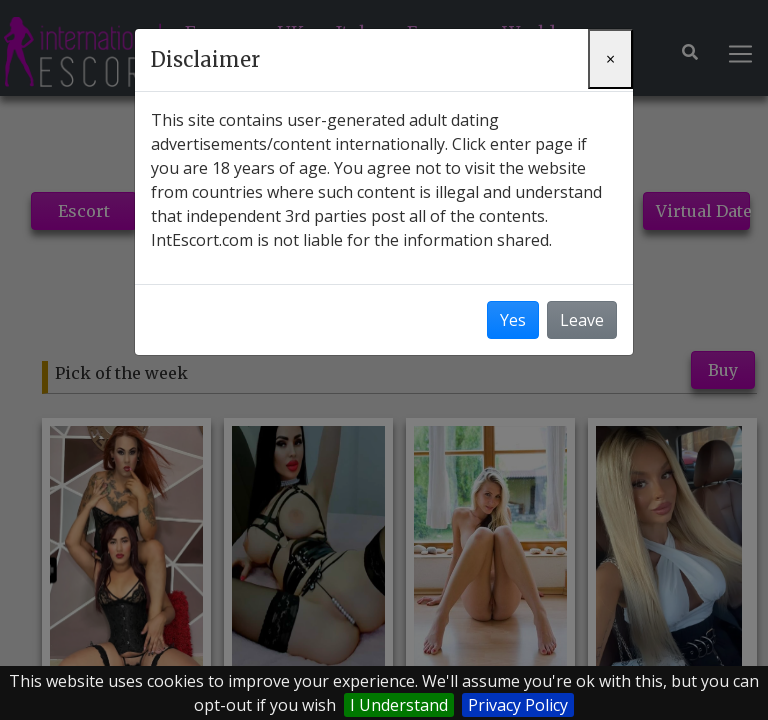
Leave (582, 320)
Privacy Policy (518, 705)
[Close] (610, 59)
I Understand (399, 705)
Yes (513, 320)
